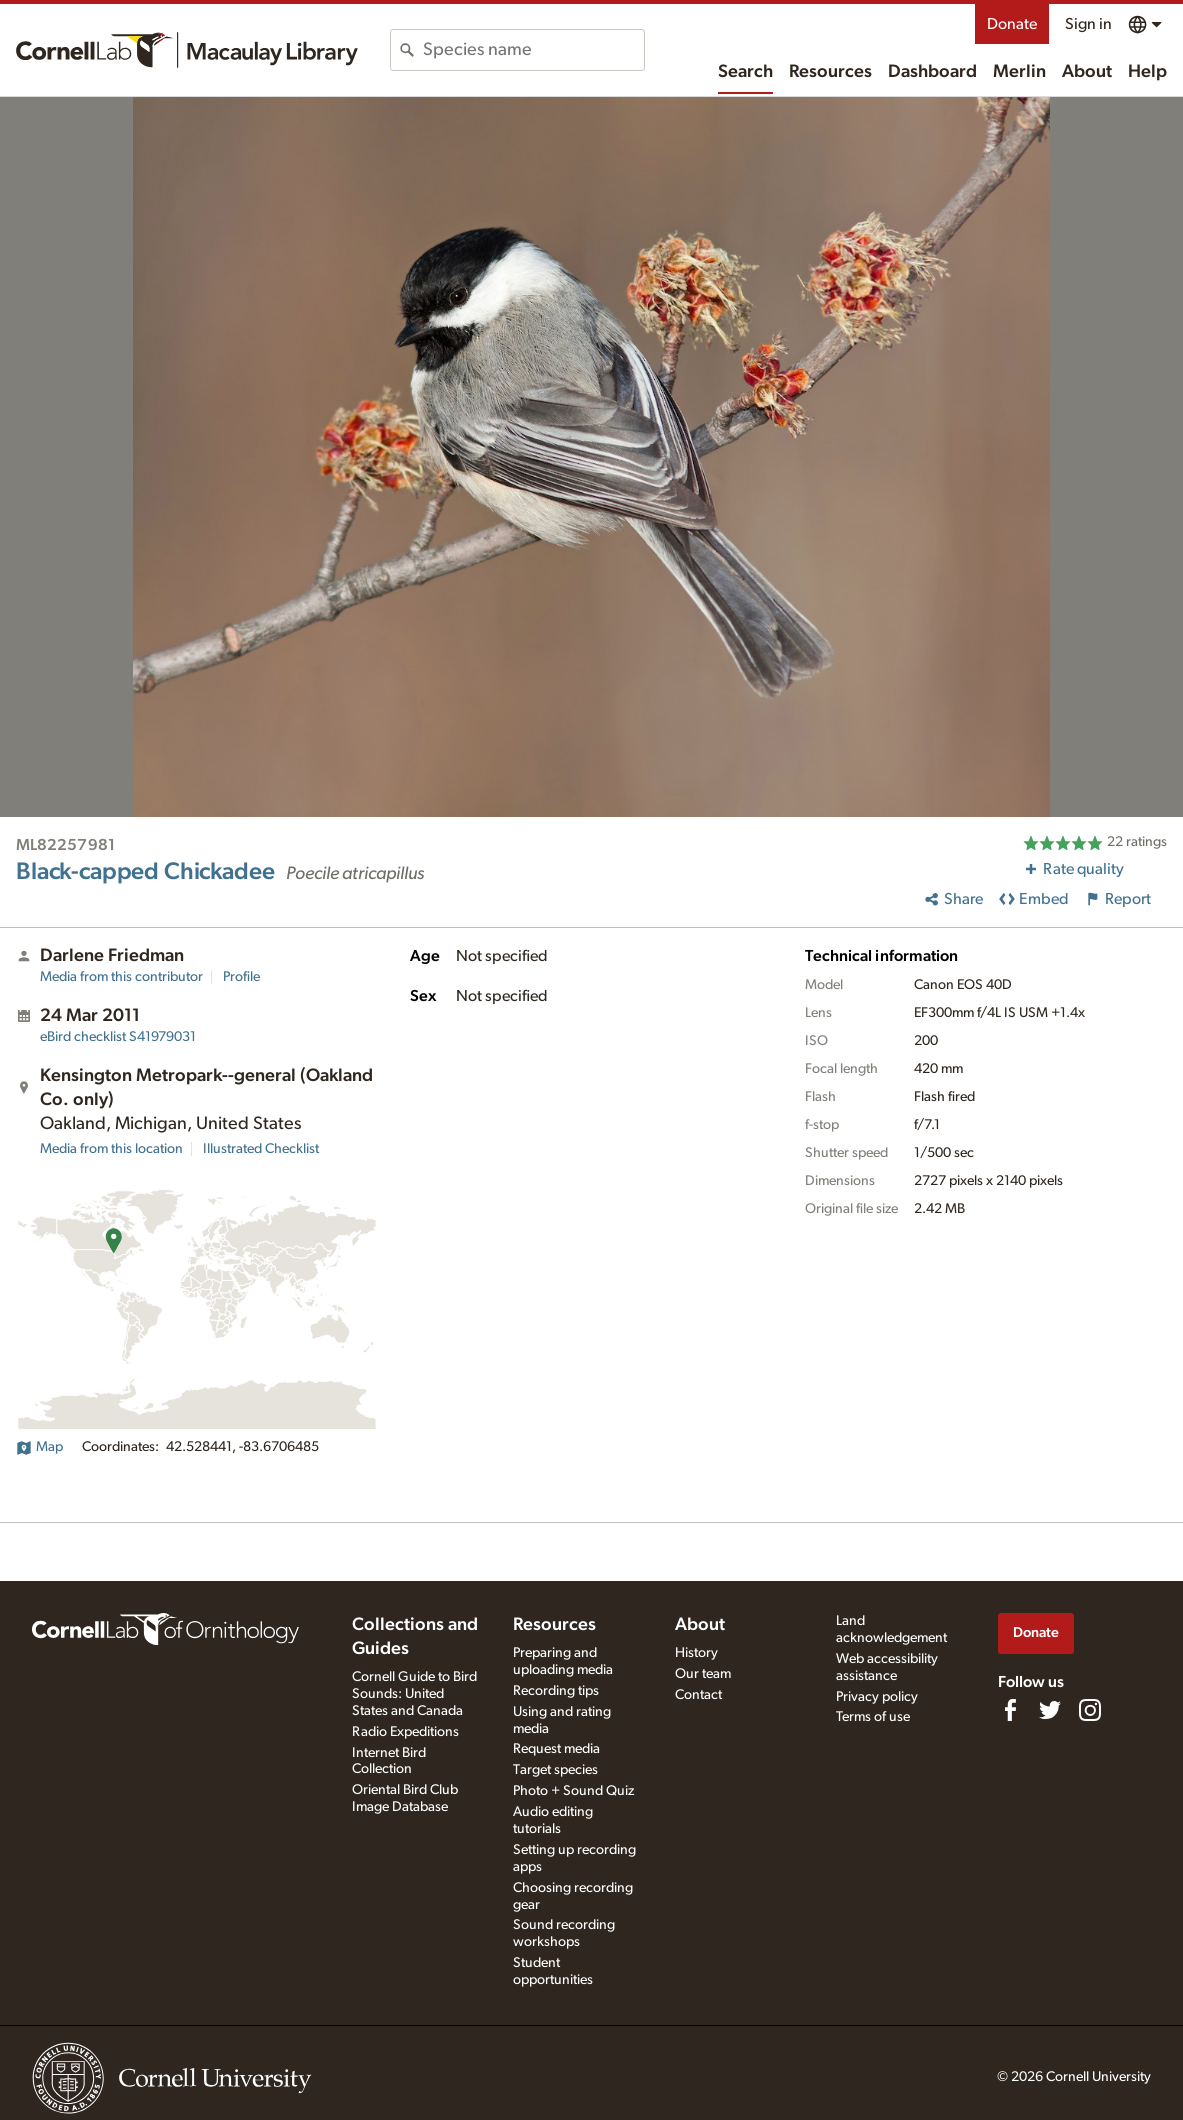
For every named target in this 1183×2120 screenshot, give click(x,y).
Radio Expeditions (405, 1732)
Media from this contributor (121, 977)
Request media (556, 1749)
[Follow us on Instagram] (1090, 1710)
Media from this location (111, 1149)
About (1087, 72)
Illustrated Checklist (261, 1149)
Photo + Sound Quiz (573, 1791)
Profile (241, 977)
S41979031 (118, 1037)
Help (1147, 72)
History (696, 1653)
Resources (830, 72)
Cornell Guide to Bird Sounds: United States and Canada (414, 1694)
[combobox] (533, 50)
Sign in (1088, 24)
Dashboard (932, 72)
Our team (703, 1674)
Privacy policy (877, 1697)
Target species (555, 1770)
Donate (1012, 24)
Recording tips (556, 1691)
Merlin (1019, 72)
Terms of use (873, 1717)
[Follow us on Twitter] (1050, 1710)
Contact (698, 1695)
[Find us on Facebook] (1010, 1710)
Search (745, 72)
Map (39, 1447)
